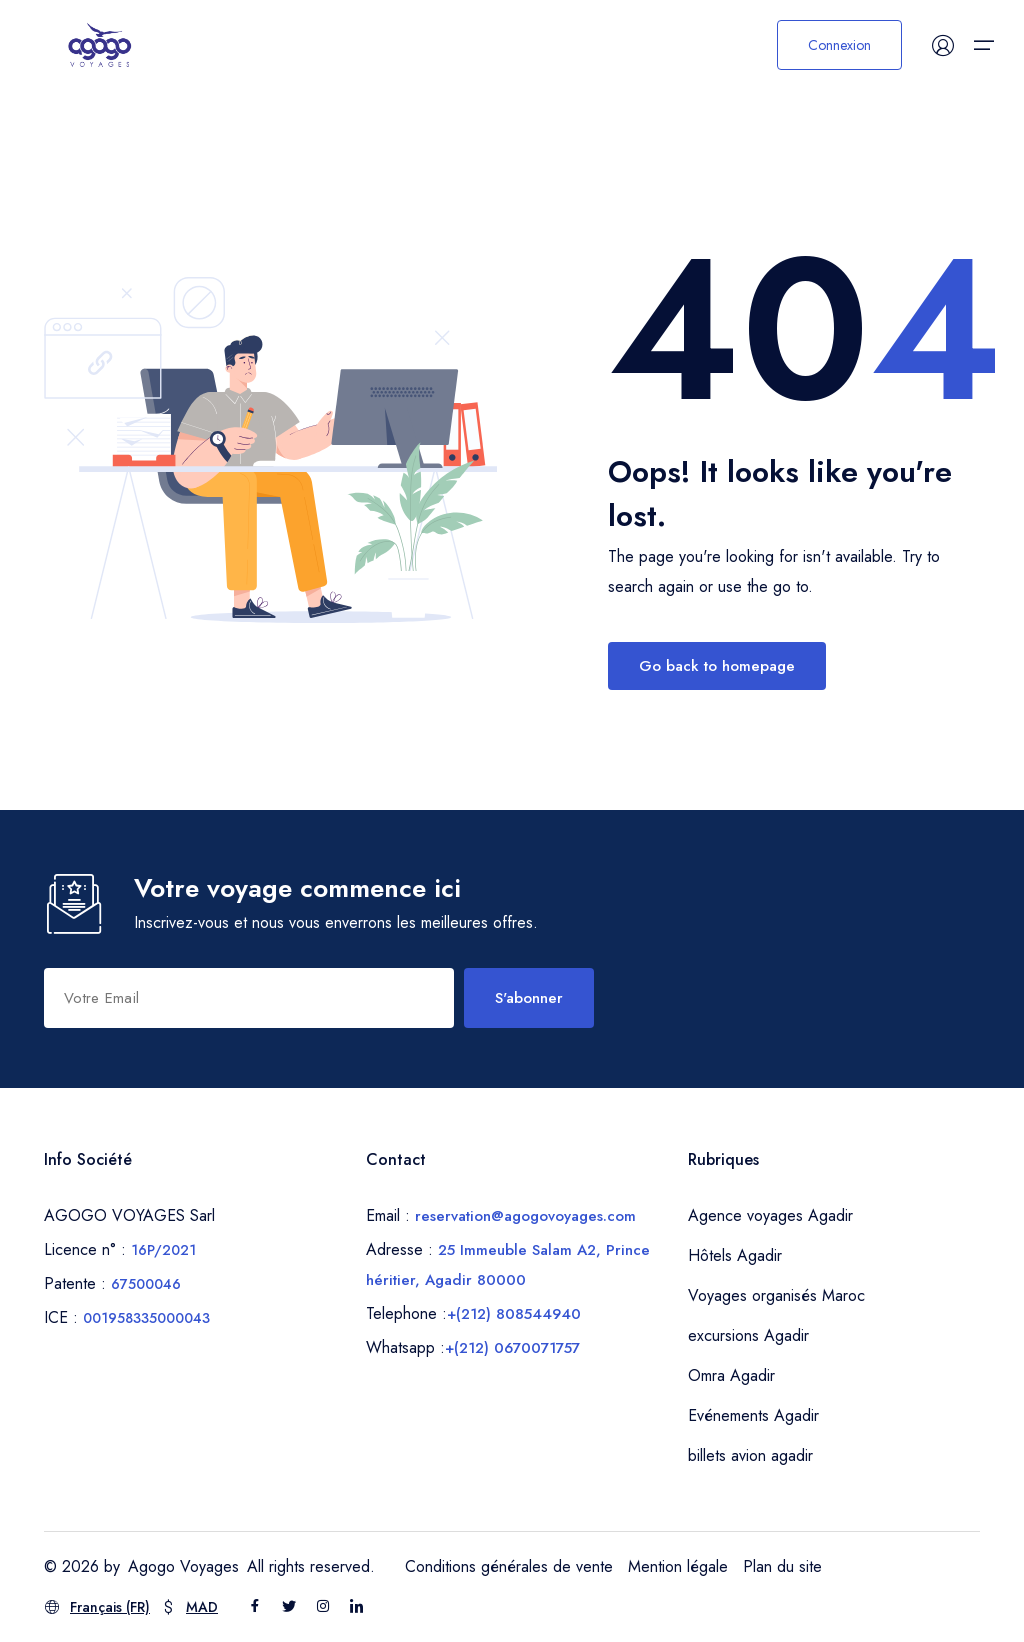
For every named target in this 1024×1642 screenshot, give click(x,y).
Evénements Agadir (753, 1415)
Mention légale (678, 1566)
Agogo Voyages (183, 1566)
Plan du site (782, 1566)
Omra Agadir (731, 1375)
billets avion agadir (750, 1455)
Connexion (839, 45)
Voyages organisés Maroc (776, 1295)
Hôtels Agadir (735, 1255)
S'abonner (529, 998)
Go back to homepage (717, 666)
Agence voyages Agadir (770, 1215)
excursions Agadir (748, 1335)
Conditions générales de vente (509, 1566)
